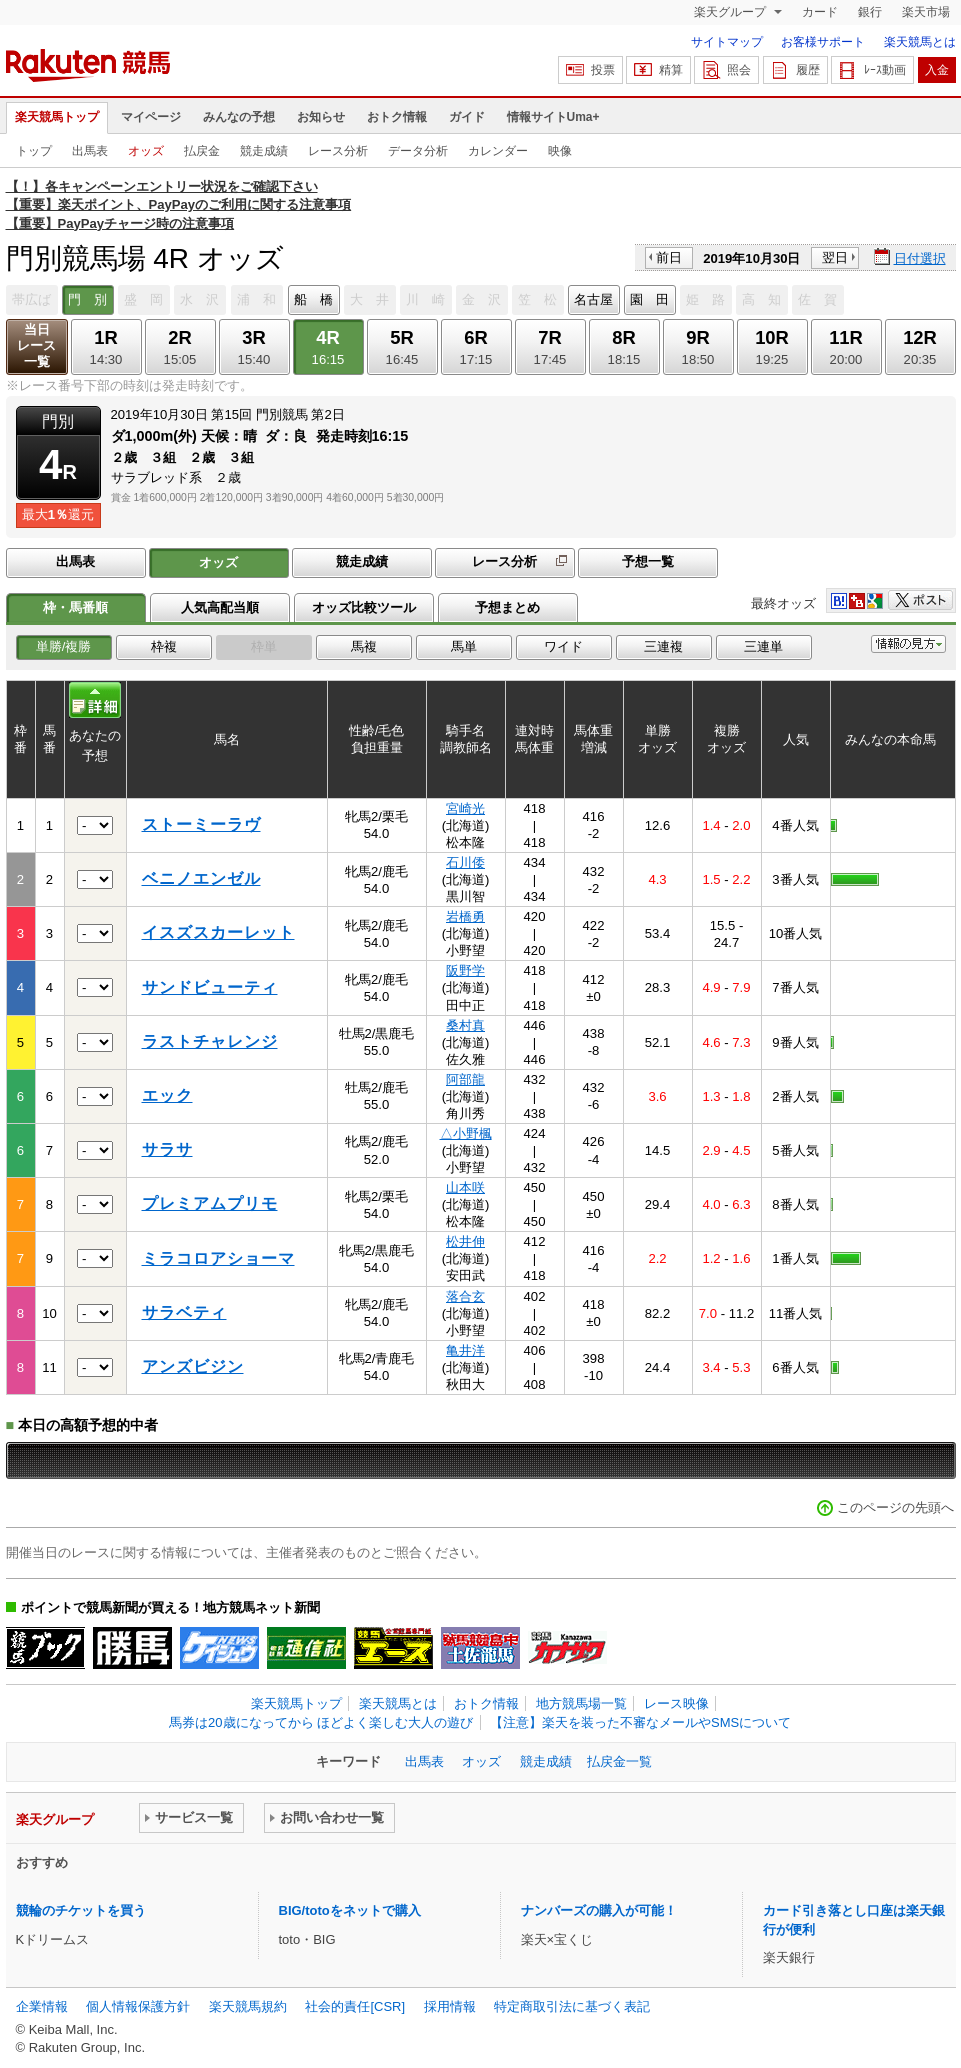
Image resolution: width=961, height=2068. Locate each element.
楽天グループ (731, 12)
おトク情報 (397, 117)
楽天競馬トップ (57, 117)
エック (167, 1095)
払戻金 (202, 151)
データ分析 (418, 151)
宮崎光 (465, 808)
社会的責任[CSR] (355, 2006)
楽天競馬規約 (248, 2006)
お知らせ (321, 117)
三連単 (763, 646)
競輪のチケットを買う (81, 1910)
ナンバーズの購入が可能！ (599, 1910)
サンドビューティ (210, 987)
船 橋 (313, 299)
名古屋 (593, 299)
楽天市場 (926, 12)
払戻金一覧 (619, 1761)
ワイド (563, 646)
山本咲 (465, 1187)
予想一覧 (648, 561)
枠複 (164, 646)
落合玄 (465, 1296)
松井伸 (465, 1241)
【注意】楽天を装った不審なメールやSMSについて (640, 1722)
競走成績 (264, 151)
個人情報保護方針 (138, 2006)
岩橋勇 (465, 916)
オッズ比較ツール (364, 607)
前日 (669, 257)
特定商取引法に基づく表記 (572, 2006)
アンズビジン (193, 1366)
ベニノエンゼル (201, 878)
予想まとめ (507, 607)
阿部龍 (465, 1079)
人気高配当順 (220, 607)
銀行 (870, 12)
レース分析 (338, 151)
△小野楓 (466, 1133)
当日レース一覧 (36, 345)
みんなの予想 (239, 117)
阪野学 (465, 970)
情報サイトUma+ (553, 117)
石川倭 (465, 862)
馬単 (464, 646)
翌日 (835, 257)
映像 (560, 151)
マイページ (151, 117)
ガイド (467, 117)
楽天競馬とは (920, 42)
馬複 (364, 646)
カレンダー (498, 151)
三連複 (663, 646)
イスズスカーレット (218, 932)
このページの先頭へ (895, 1507)
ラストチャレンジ (210, 1041)
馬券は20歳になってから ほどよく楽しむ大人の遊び (321, 1722)
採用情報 (450, 2006)
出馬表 (90, 151)
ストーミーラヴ (201, 824)
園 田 (649, 299)
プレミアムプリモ (210, 1203)
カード (820, 12)
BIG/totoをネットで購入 (350, 1910)
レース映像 (676, 1703)
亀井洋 (465, 1350)
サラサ (167, 1149)
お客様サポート (823, 42)
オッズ (146, 151)
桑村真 (465, 1025)
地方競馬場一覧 (581, 1703)
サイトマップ (727, 42)
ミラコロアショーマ (218, 1258)
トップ (34, 151)
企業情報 (42, 2006)
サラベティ (184, 1312)
